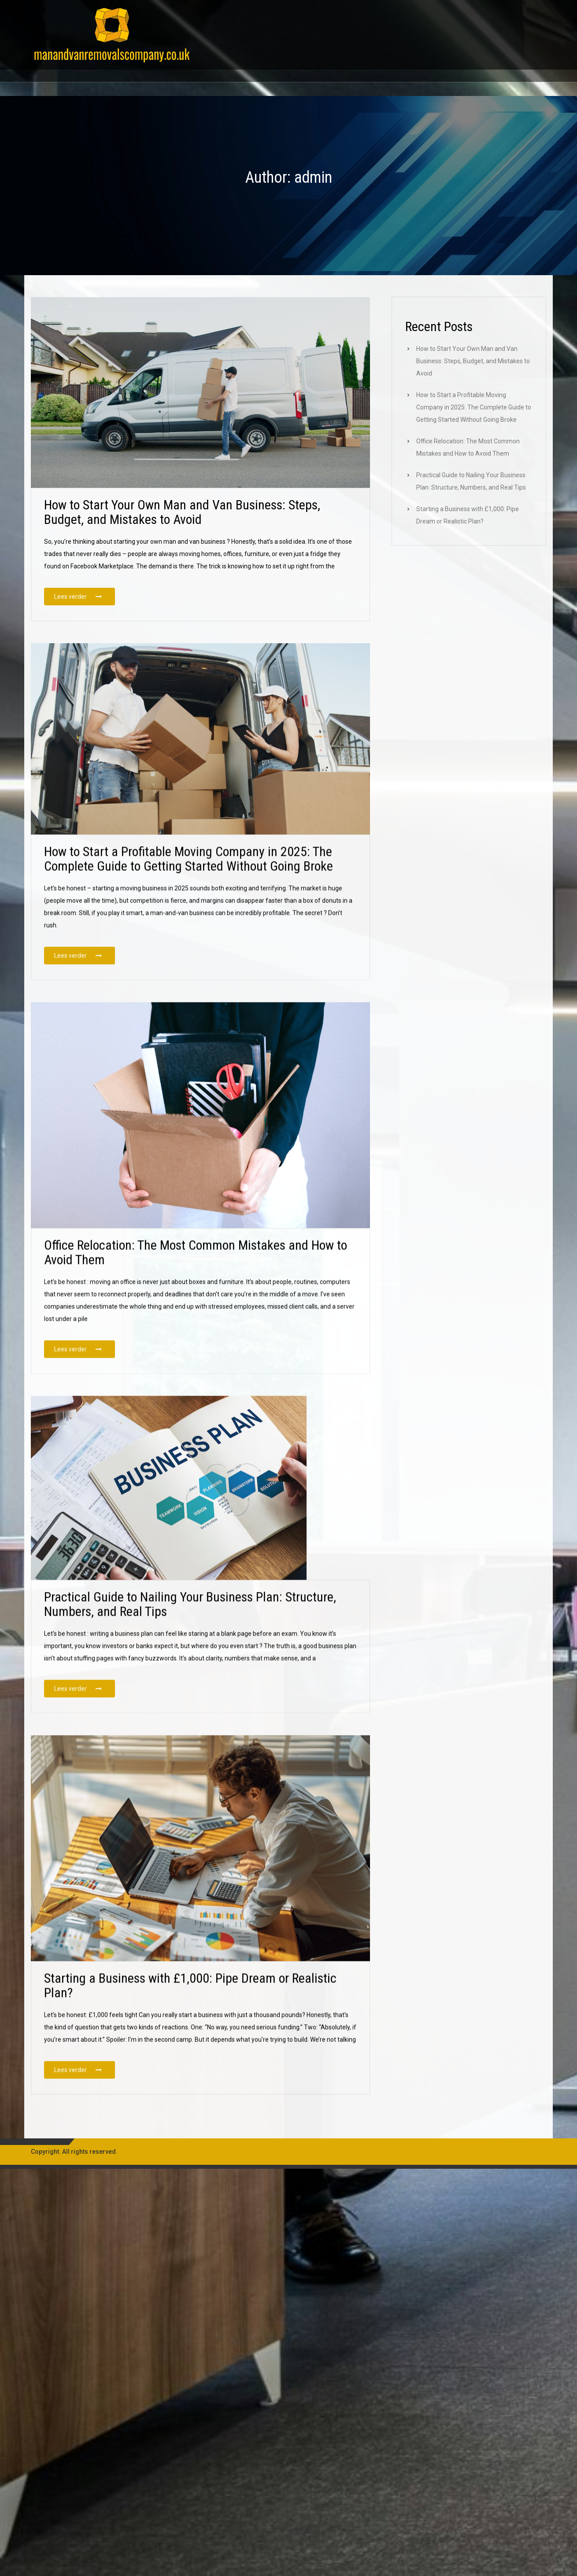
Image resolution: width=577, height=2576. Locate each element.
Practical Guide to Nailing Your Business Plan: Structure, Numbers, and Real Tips (190, 1634)
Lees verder (84, 596)
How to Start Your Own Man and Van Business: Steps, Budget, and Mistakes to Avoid (182, 512)
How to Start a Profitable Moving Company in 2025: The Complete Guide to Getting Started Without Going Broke (188, 888)
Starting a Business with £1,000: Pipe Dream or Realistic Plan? (190, 2016)
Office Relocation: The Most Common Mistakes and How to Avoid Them (195, 1282)
